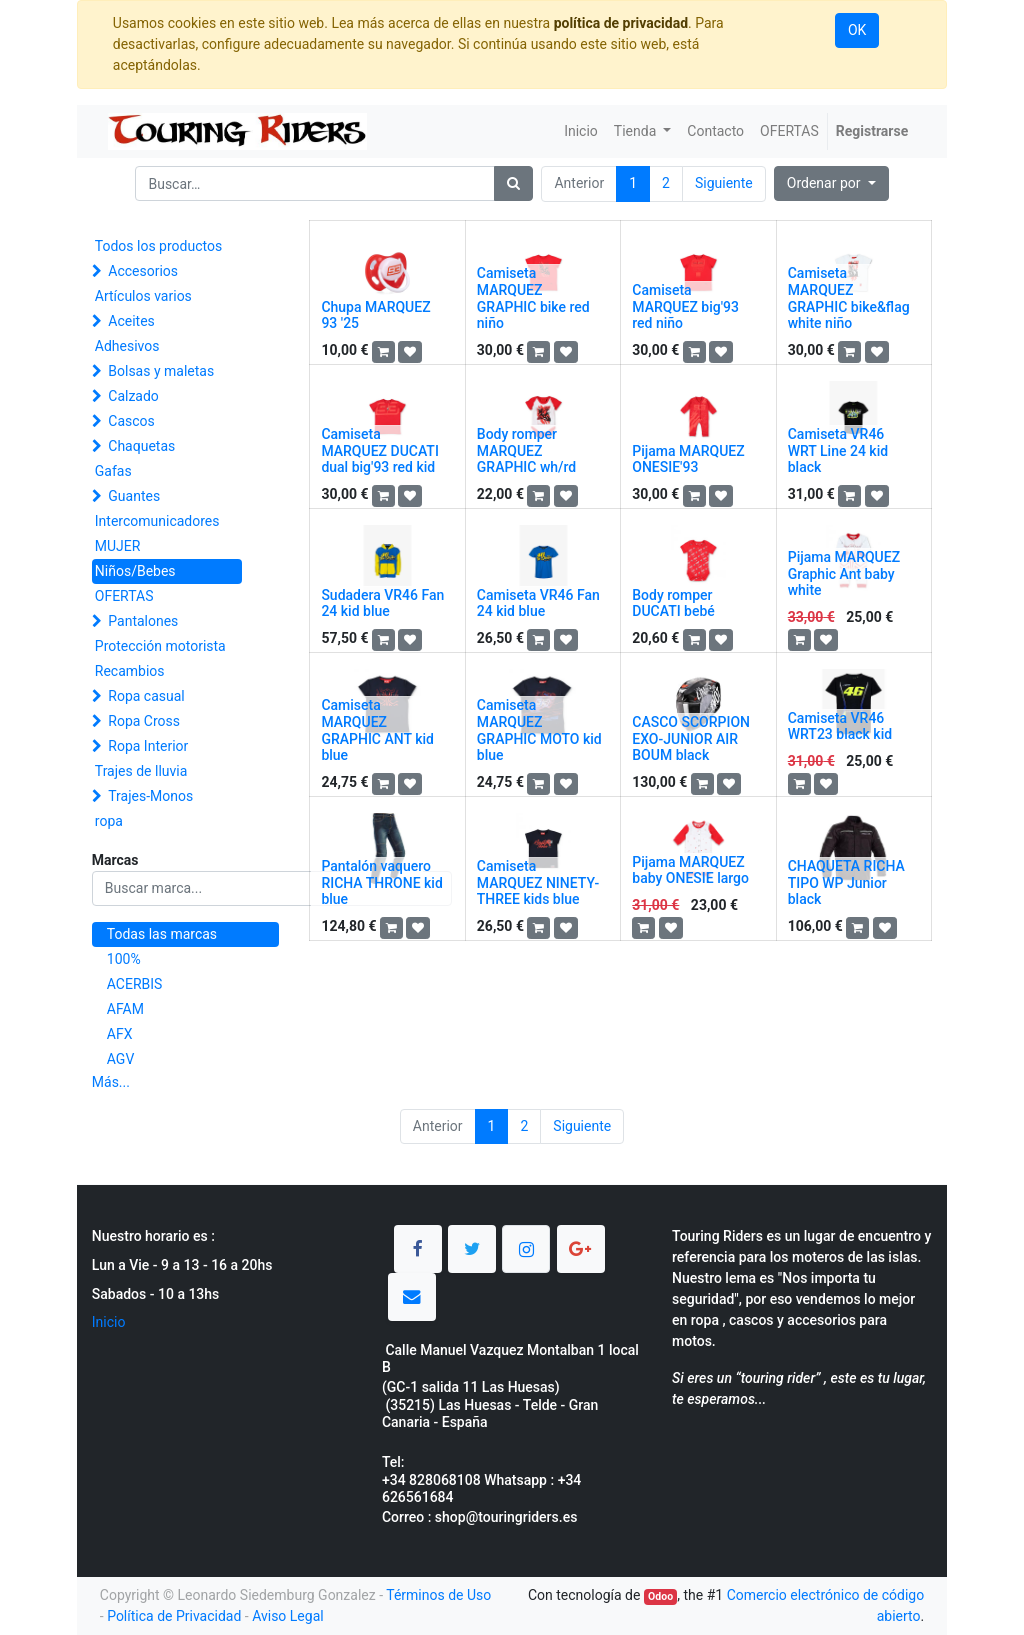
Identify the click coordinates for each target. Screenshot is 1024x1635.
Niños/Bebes (135, 571)
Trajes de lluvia (141, 771)
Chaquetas (141, 446)
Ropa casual (146, 696)
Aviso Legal (288, 1616)
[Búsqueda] (513, 183)
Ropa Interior (148, 746)
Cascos (131, 421)
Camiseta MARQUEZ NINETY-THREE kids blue (538, 883)
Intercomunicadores (157, 521)
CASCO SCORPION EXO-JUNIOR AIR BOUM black (691, 739)
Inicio (109, 1322)
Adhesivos (127, 346)
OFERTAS (124, 596)
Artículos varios (143, 296)
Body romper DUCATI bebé (673, 603)
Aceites (131, 321)
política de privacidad (621, 23)
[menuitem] (581, 131)
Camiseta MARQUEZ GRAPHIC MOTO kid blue (539, 730)
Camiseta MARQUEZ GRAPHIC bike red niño (533, 298)
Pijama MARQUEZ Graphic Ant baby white (844, 574)
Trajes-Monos (150, 796)
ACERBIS (135, 984)
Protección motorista (160, 646)
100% (124, 959)
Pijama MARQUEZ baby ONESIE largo (690, 870)
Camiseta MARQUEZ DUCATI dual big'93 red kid (379, 451)
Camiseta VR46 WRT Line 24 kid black (838, 451)
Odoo (660, 1596)
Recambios (130, 671)
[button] (831, 183)
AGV (121, 1059)
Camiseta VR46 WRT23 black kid (840, 726)
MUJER (118, 546)
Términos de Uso (438, 1595)
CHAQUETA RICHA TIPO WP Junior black (846, 883)
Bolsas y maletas (161, 371)
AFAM (125, 1009)
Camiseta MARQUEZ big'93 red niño (685, 307)
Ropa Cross (144, 721)
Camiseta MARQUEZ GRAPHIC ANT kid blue (377, 730)
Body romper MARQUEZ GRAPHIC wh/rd (526, 451)
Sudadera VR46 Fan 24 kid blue (382, 603)
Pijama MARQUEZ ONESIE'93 (688, 459)
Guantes (134, 496)
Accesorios (143, 271)
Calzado (133, 396)
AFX (120, 1034)
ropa (109, 821)
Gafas (113, 471)
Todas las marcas (162, 934)
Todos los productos (158, 246)
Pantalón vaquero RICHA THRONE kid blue (381, 883)
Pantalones (143, 621)
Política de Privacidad (174, 1616)
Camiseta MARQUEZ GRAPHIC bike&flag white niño (849, 298)
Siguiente (724, 183)
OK (857, 30)
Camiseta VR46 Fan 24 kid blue (538, 603)
